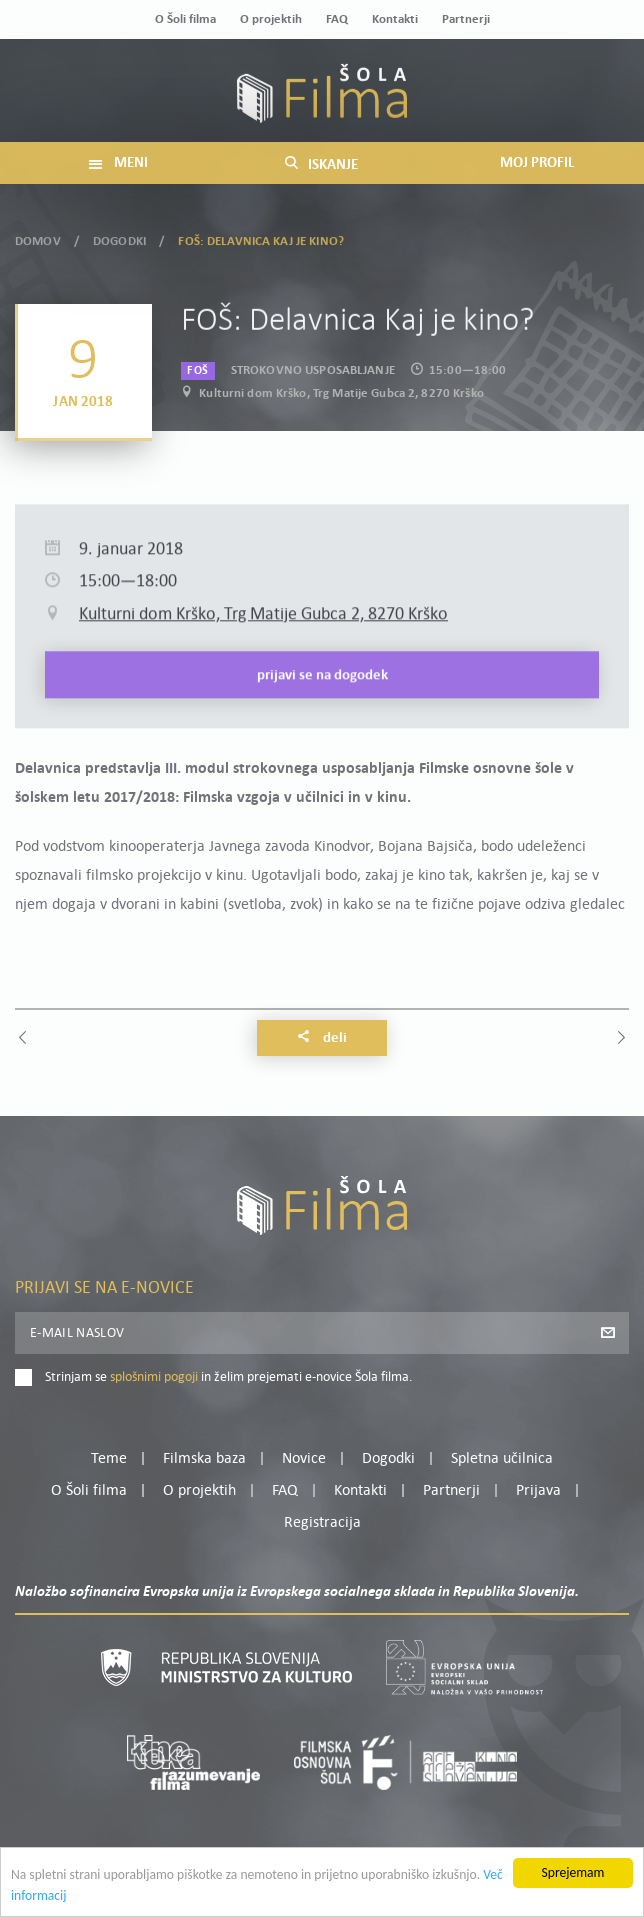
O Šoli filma (185, 19)
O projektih (271, 19)
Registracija (322, 1523)
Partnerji (466, 19)
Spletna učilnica (502, 1459)
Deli (322, 1038)
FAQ (337, 19)
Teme (109, 1459)
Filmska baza (204, 1459)
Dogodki (119, 238)
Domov (38, 238)
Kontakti (395, 19)
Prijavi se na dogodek (322, 704)
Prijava (538, 1491)
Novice (304, 1459)
